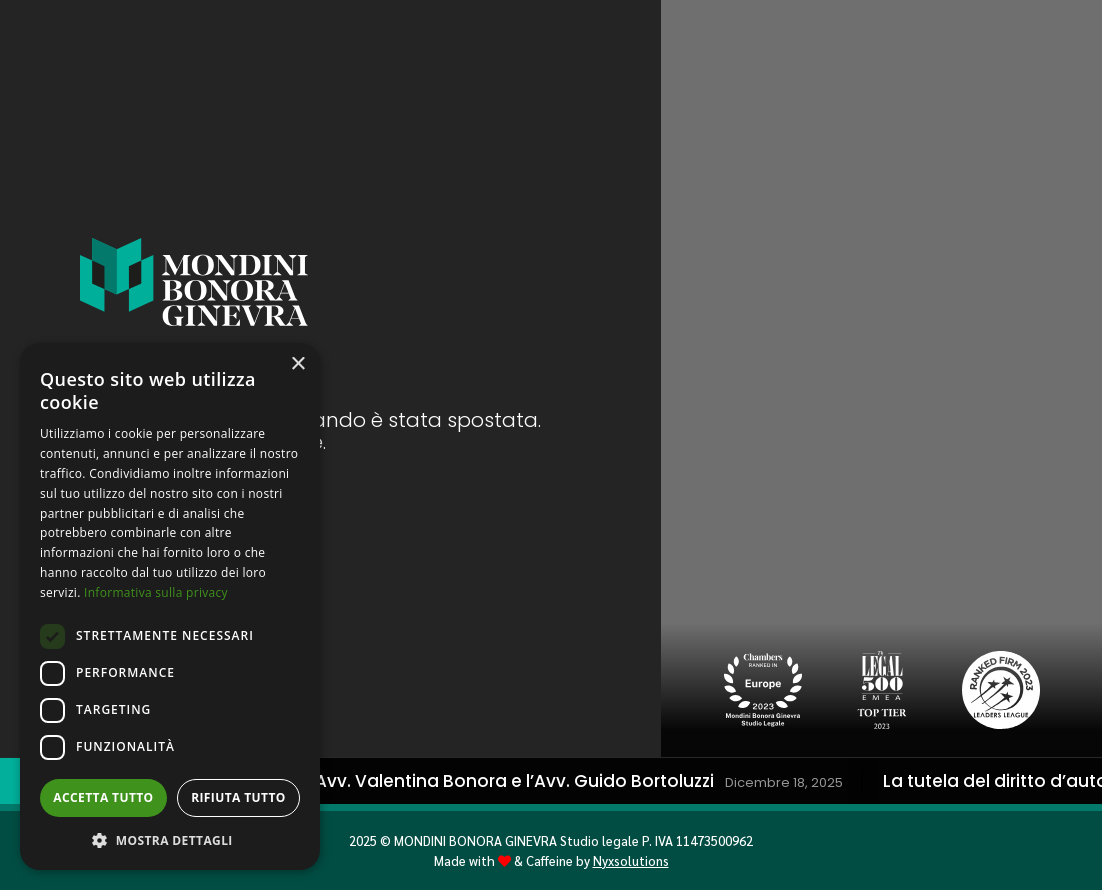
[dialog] (170, 606)
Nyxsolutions (631, 860)
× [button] (297, 364)
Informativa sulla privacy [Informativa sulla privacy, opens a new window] (156, 592)
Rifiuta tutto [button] (238, 797)
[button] (170, 840)
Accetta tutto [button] (103, 797)
